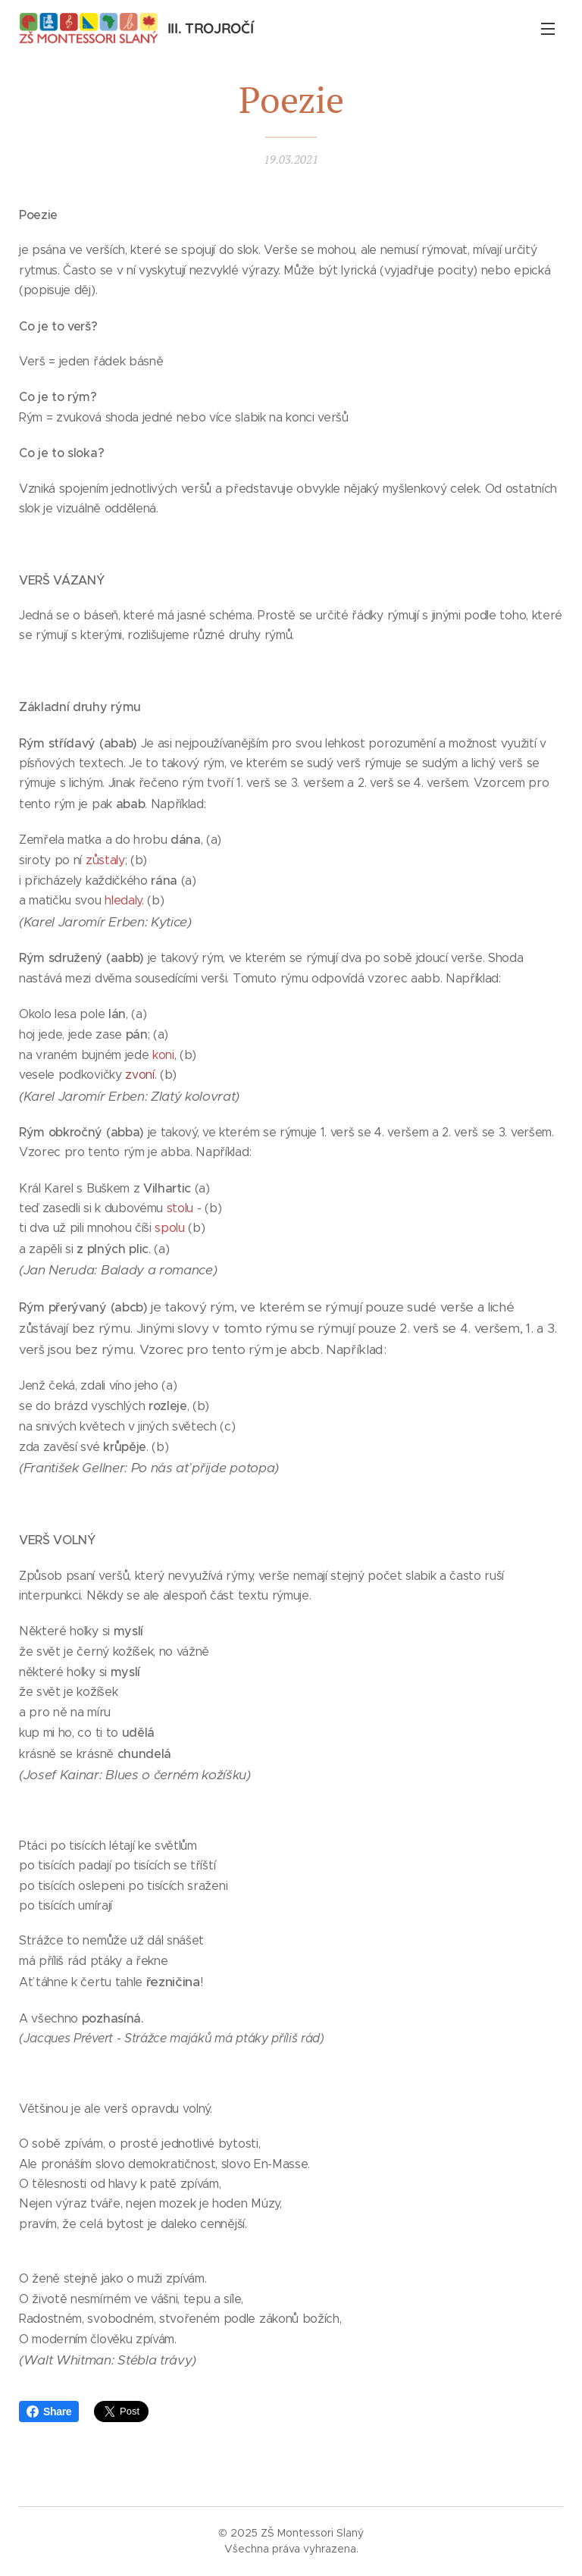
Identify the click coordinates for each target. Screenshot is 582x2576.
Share (49, 2411)
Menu (548, 29)
